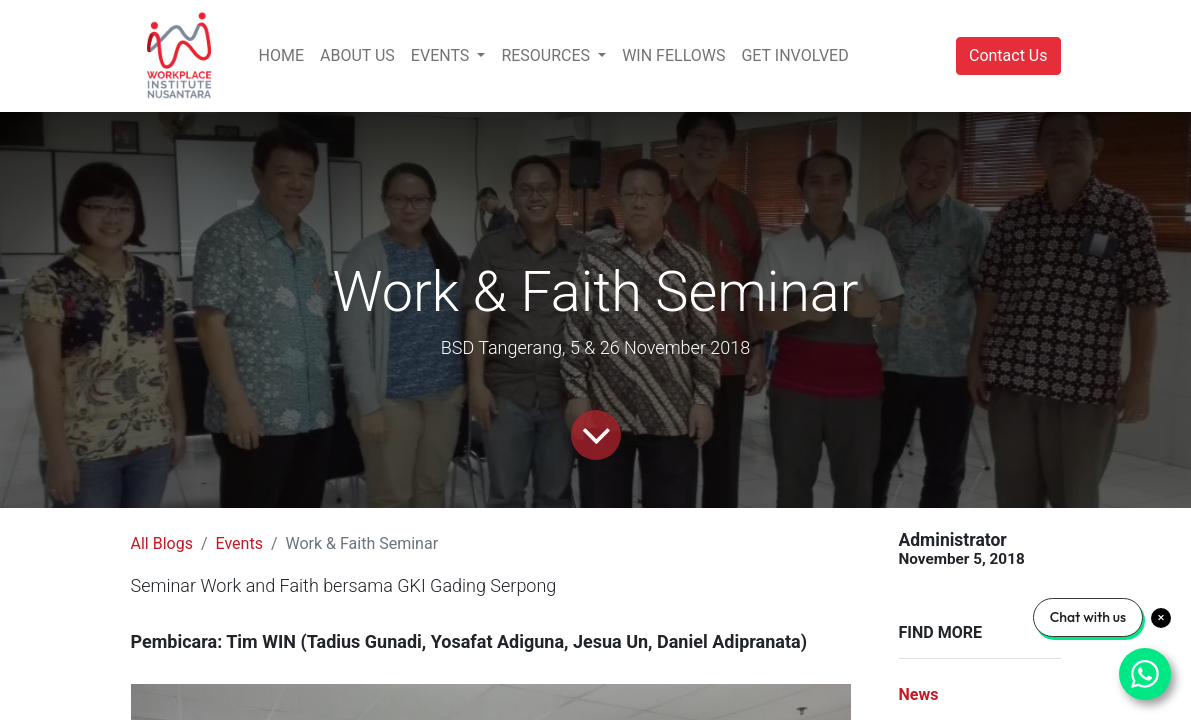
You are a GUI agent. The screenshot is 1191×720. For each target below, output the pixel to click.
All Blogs (162, 543)
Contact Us (1008, 55)
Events (239, 543)
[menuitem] (281, 56)
